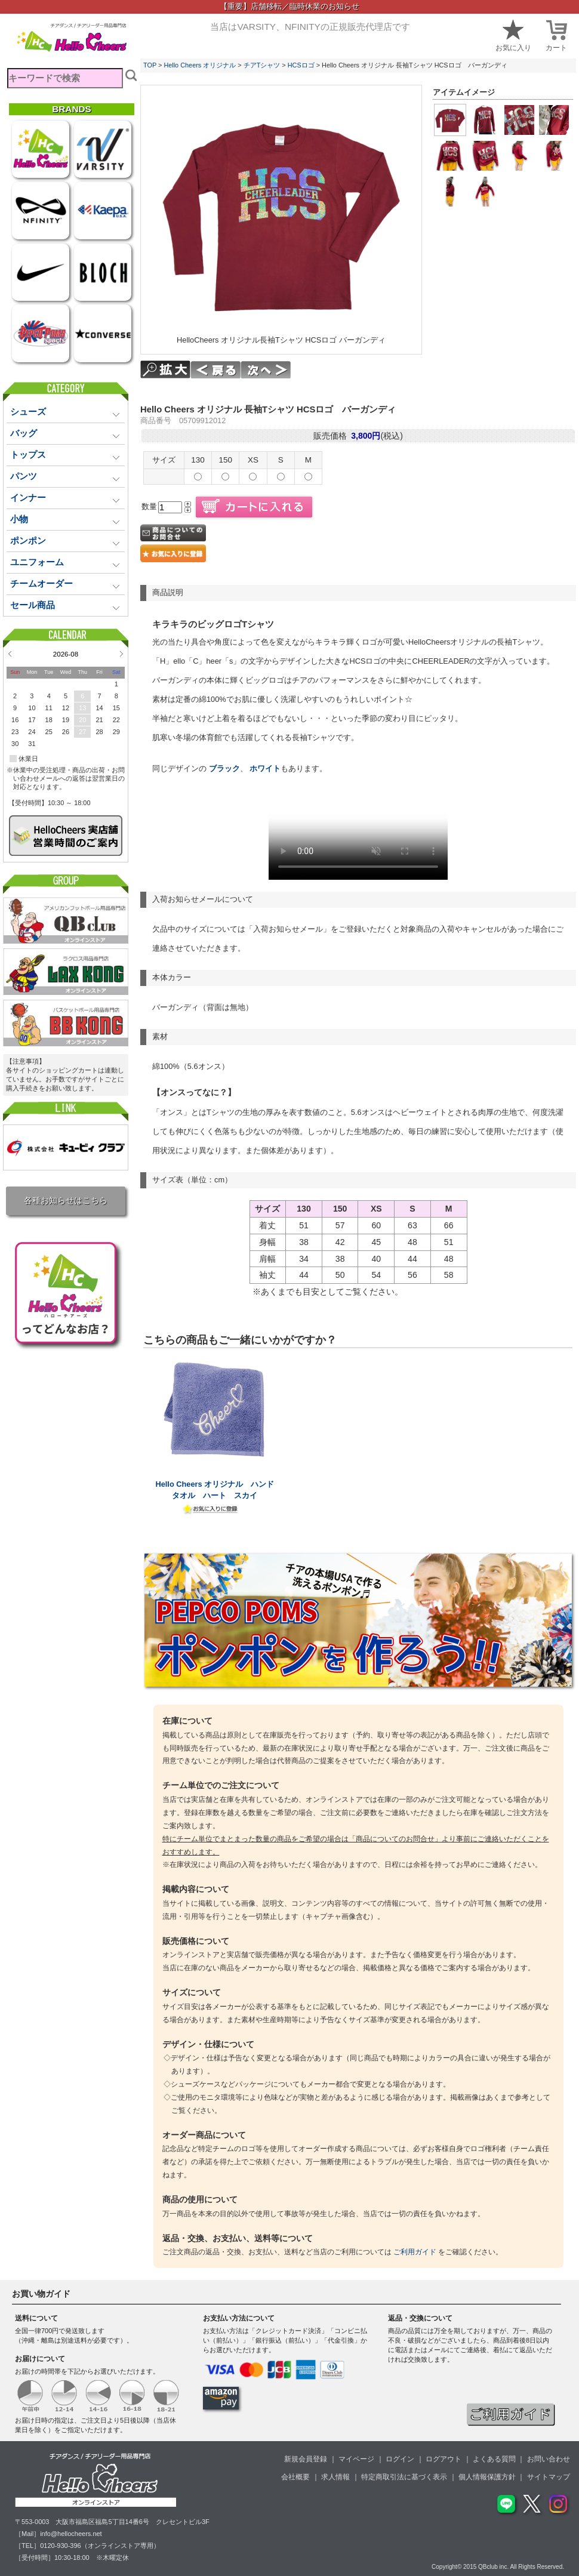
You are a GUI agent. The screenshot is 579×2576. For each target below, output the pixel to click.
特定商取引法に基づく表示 (404, 2477)
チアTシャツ (262, 65)
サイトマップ (548, 2477)
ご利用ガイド (414, 2252)
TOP (149, 65)
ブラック (224, 768)
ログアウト (443, 2459)
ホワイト (264, 768)
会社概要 (295, 2477)
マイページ (356, 2459)
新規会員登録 (305, 2459)
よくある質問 (494, 2459)
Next (121, 654)
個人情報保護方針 (487, 2477)
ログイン (400, 2459)
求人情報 (335, 2477)
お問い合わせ (548, 2459)
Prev (9, 654)
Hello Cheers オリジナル (200, 65)
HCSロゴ (301, 65)
